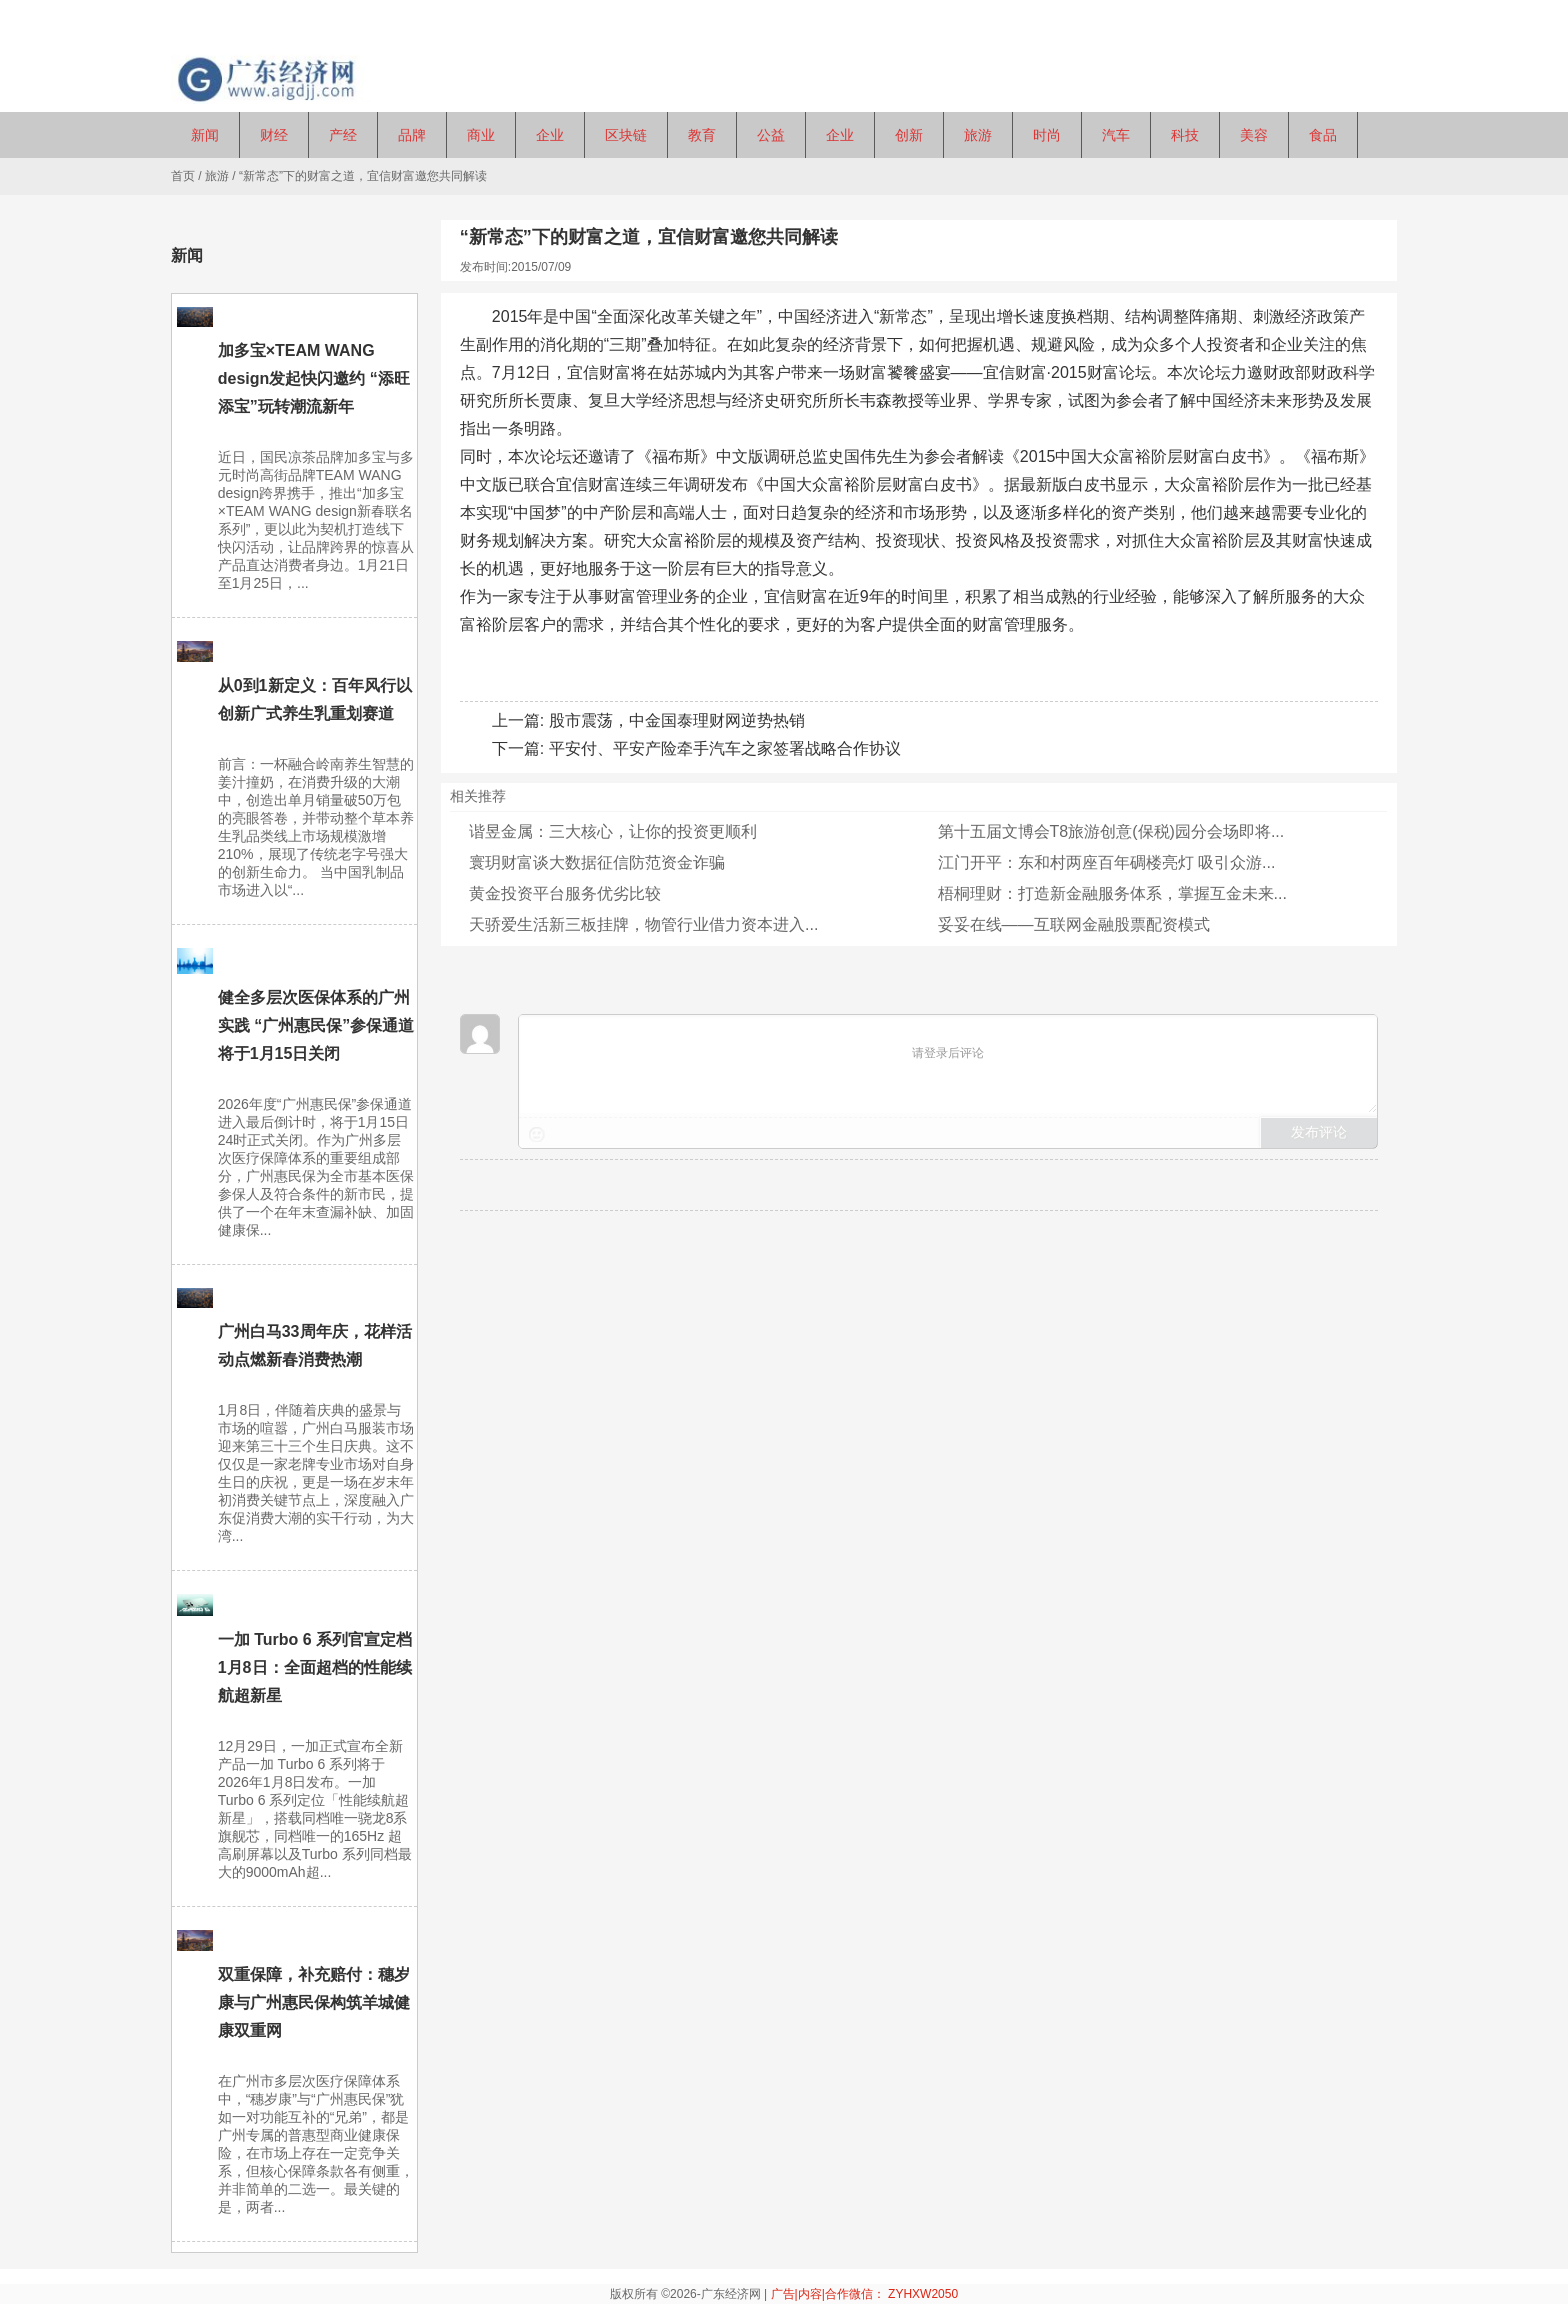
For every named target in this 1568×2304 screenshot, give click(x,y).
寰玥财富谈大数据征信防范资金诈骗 (597, 862)
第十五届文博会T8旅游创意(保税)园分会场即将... (1111, 831)
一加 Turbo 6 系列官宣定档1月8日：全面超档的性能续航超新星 (315, 1667)
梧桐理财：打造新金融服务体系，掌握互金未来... (1112, 893)
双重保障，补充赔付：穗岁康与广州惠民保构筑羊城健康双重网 (314, 2002)
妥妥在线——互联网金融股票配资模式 (1074, 924)
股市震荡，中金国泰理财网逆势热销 (677, 720)
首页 (183, 176)
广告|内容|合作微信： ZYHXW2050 (865, 2294)
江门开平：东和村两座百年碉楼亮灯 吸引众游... (1107, 862)
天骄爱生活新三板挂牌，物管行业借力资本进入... (643, 924)
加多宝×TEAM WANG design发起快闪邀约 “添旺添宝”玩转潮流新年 (314, 378)
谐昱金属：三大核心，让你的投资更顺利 (613, 831)
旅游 (217, 176)
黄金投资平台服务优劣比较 (565, 893)
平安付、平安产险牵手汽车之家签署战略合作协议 (725, 748)
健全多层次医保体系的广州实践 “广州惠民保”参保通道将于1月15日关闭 (316, 1025)
